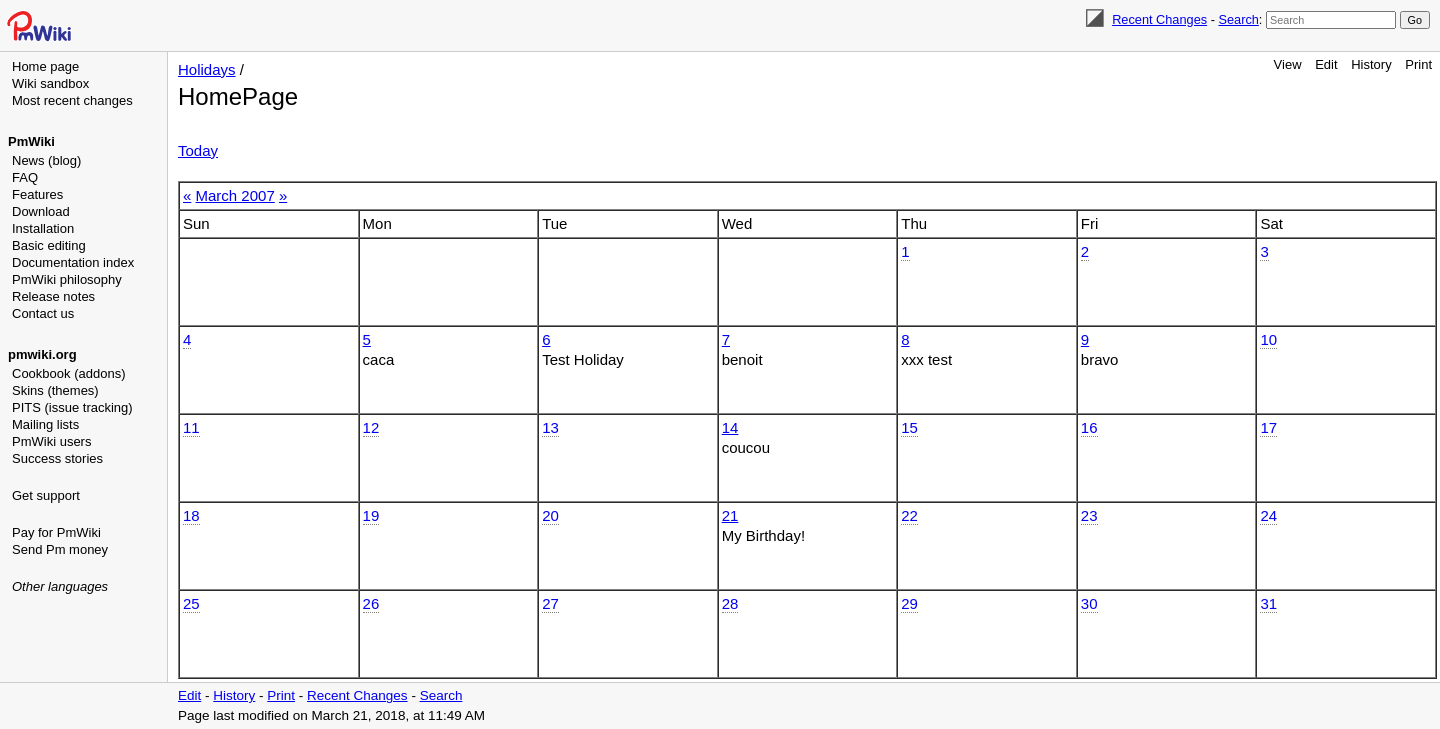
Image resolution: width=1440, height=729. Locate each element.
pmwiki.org (42, 354)
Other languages (60, 586)
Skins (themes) (55, 390)
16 (1089, 427)
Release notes (53, 296)
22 (909, 515)
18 (191, 515)
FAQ (25, 177)
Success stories (57, 458)
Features (37, 194)
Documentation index (73, 262)
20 (550, 515)
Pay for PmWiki (56, 532)
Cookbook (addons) (68, 373)
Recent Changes (1159, 19)
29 (909, 603)
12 (371, 427)
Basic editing (49, 245)
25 (191, 603)
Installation (43, 228)
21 (730, 515)
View (1288, 64)
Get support (46, 495)
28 (730, 603)
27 (550, 603)
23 (1089, 515)
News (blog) (46, 160)
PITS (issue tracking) (72, 407)
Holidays (207, 69)
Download (41, 211)
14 (730, 427)
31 (1268, 603)
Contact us (43, 313)
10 (1268, 339)
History (1371, 64)
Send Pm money (60, 549)
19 (371, 515)
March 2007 (235, 195)
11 (191, 427)
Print (1418, 64)
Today (198, 150)
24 (1268, 515)
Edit (1326, 64)
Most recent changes (72, 100)
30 (1089, 603)
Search (1238, 19)
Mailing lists (45, 424)
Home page (45, 66)
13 (550, 427)
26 (371, 603)
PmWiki (31, 141)
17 (1268, 427)
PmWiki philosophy (67, 279)
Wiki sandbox (50, 83)
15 (909, 427)
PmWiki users (51, 441)
